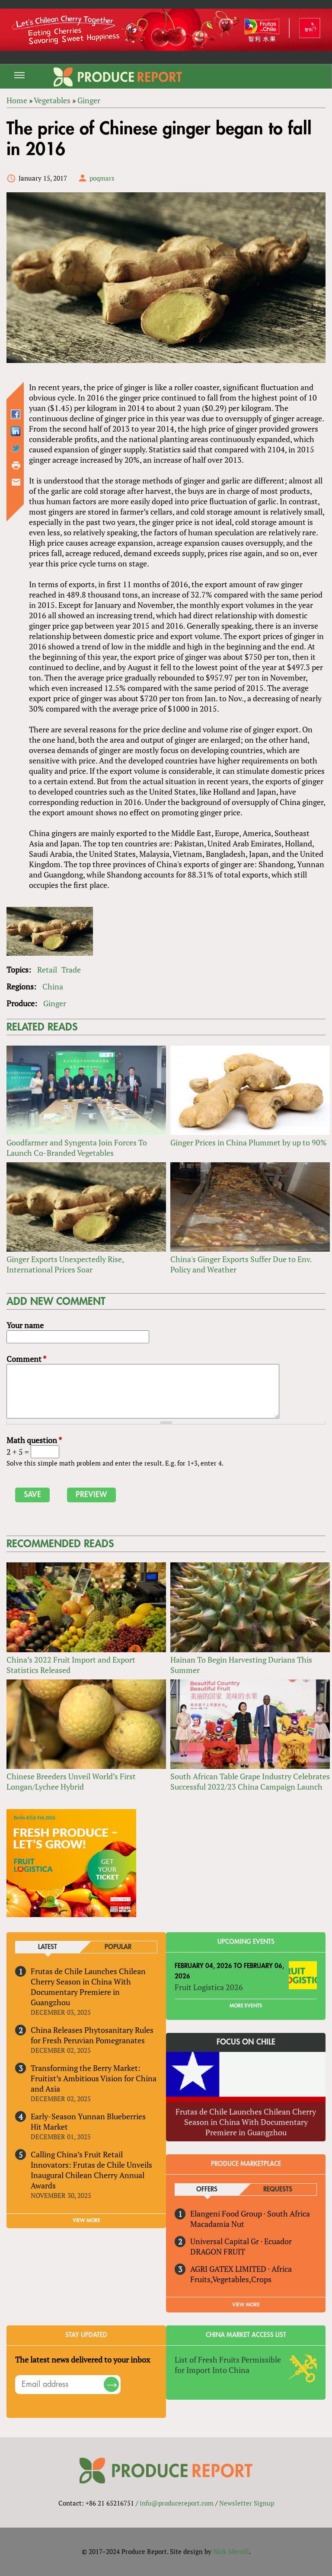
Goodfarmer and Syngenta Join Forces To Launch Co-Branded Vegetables (76, 1147)
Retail (47, 969)
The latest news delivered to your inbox (82, 2359)
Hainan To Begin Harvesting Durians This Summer (241, 1664)
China (52, 986)
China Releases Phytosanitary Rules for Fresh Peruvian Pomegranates (92, 2035)
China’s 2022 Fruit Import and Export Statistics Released (70, 1664)
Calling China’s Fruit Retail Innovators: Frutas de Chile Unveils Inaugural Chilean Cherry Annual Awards (91, 2170)
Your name (25, 1325)
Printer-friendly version (16, 465)
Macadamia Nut (217, 2224)
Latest (47, 1947)
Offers (206, 2189)
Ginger (54, 1003)
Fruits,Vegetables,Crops (230, 2279)
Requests (277, 2189)
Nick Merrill (231, 2551)
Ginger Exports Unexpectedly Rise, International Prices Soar (65, 1264)
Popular (118, 1947)
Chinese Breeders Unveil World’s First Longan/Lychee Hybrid (71, 1781)
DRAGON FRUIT (217, 2251)
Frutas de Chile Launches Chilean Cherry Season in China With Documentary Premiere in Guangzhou (88, 1986)
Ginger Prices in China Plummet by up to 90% (248, 1142)
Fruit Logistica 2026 (209, 1987)
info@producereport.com (177, 2503)
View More (246, 2304)
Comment (26, 1359)
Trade (71, 969)
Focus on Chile (246, 2042)
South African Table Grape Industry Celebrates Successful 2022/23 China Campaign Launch (250, 1781)
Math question (34, 1440)
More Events (246, 2005)
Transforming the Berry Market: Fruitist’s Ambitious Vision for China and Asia (93, 2078)
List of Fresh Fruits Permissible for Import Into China (228, 2364)
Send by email (16, 482)
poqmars (102, 178)
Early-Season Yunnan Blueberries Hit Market (88, 2121)
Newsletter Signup (246, 2503)
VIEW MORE (86, 2220)
